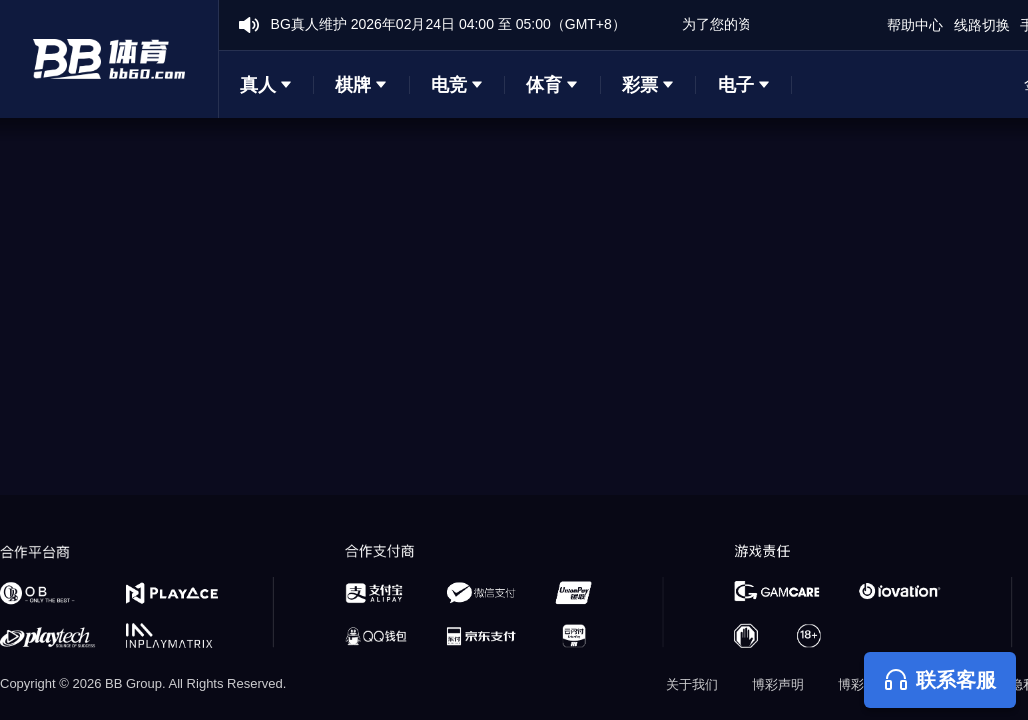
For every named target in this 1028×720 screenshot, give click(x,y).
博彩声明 (778, 684)
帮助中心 (915, 25)
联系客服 (940, 680)
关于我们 (692, 684)
